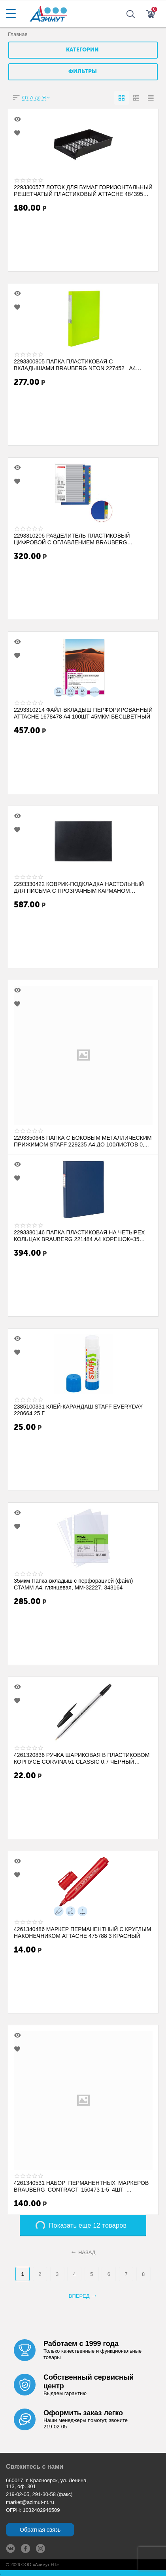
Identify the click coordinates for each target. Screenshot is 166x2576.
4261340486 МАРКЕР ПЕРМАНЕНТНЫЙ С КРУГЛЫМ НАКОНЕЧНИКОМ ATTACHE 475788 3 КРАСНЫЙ (82, 1932)
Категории (82, 50)
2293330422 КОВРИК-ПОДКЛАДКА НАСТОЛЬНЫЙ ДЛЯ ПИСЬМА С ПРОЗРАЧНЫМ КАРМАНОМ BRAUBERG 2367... (79, 887)
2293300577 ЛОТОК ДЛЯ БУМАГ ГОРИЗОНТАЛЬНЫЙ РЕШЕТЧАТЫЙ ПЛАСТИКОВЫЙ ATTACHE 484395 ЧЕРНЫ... (83, 190)
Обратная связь (40, 2530)
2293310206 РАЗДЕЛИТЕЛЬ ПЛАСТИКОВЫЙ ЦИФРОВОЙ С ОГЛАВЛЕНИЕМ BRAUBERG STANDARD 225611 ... (72, 538)
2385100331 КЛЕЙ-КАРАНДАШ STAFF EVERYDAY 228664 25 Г (78, 1409)
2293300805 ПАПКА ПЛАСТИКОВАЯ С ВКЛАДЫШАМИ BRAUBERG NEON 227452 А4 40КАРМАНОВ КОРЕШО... (75, 364)
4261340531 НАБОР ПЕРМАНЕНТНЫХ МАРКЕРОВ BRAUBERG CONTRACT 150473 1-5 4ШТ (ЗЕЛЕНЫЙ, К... (81, 2186)
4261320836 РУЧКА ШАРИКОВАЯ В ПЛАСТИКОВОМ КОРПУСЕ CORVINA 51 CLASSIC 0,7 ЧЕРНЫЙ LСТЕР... (81, 1758)
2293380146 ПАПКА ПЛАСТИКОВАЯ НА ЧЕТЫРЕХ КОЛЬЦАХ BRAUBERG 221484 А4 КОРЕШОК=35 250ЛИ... (79, 1235)
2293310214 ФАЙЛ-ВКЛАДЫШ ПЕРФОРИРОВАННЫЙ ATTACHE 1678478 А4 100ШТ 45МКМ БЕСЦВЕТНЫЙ (83, 713)
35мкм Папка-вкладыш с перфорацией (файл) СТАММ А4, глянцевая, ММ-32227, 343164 (73, 1584)
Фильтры (82, 71)
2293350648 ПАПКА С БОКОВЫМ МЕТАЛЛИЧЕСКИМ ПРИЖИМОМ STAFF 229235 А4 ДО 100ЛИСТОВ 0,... (83, 1141)
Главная (18, 34)
